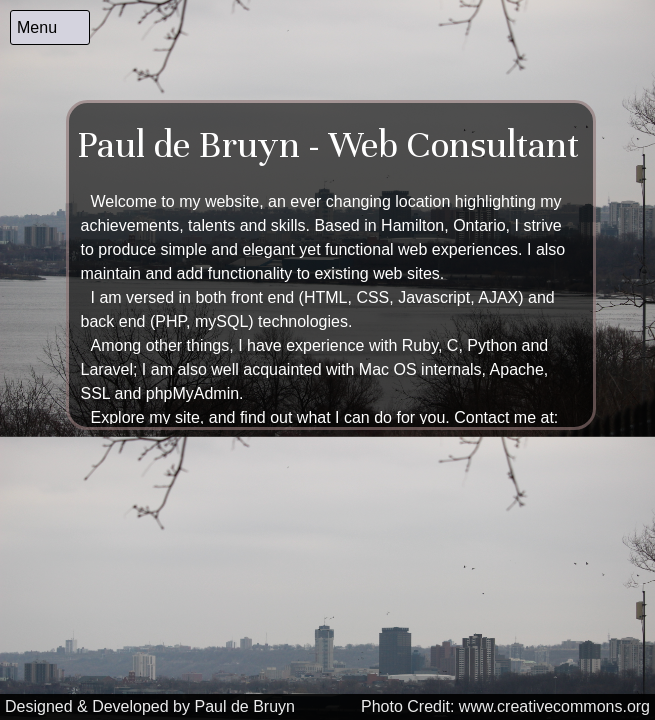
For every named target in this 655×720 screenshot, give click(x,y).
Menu (37, 27)
